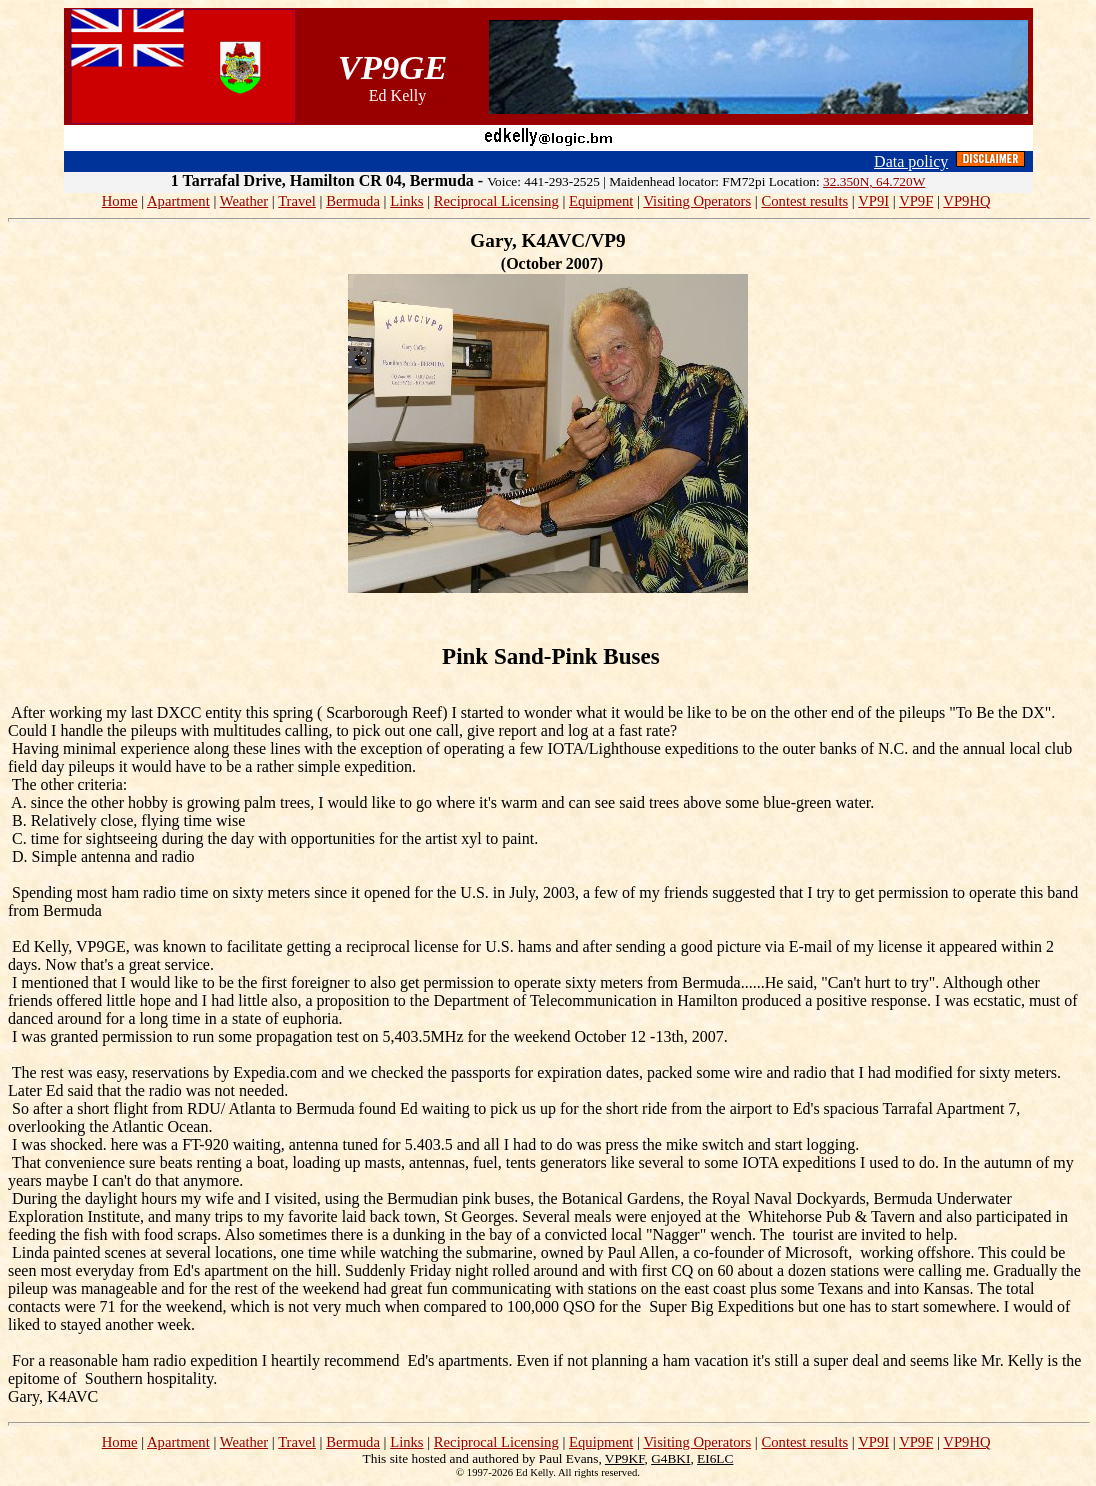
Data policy (911, 161)
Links (406, 201)
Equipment (601, 201)
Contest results (804, 201)
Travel (297, 201)
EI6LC (715, 1458)
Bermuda (353, 201)
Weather (244, 201)
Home (120, 201)
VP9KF (625, 1458)
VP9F (916, 201)
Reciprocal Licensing (496, 201)
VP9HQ (966, 201)
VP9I (873, 201)
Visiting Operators (697, 201)
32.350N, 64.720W (874, 181)
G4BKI (670, 1458)
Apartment (178, 201)
